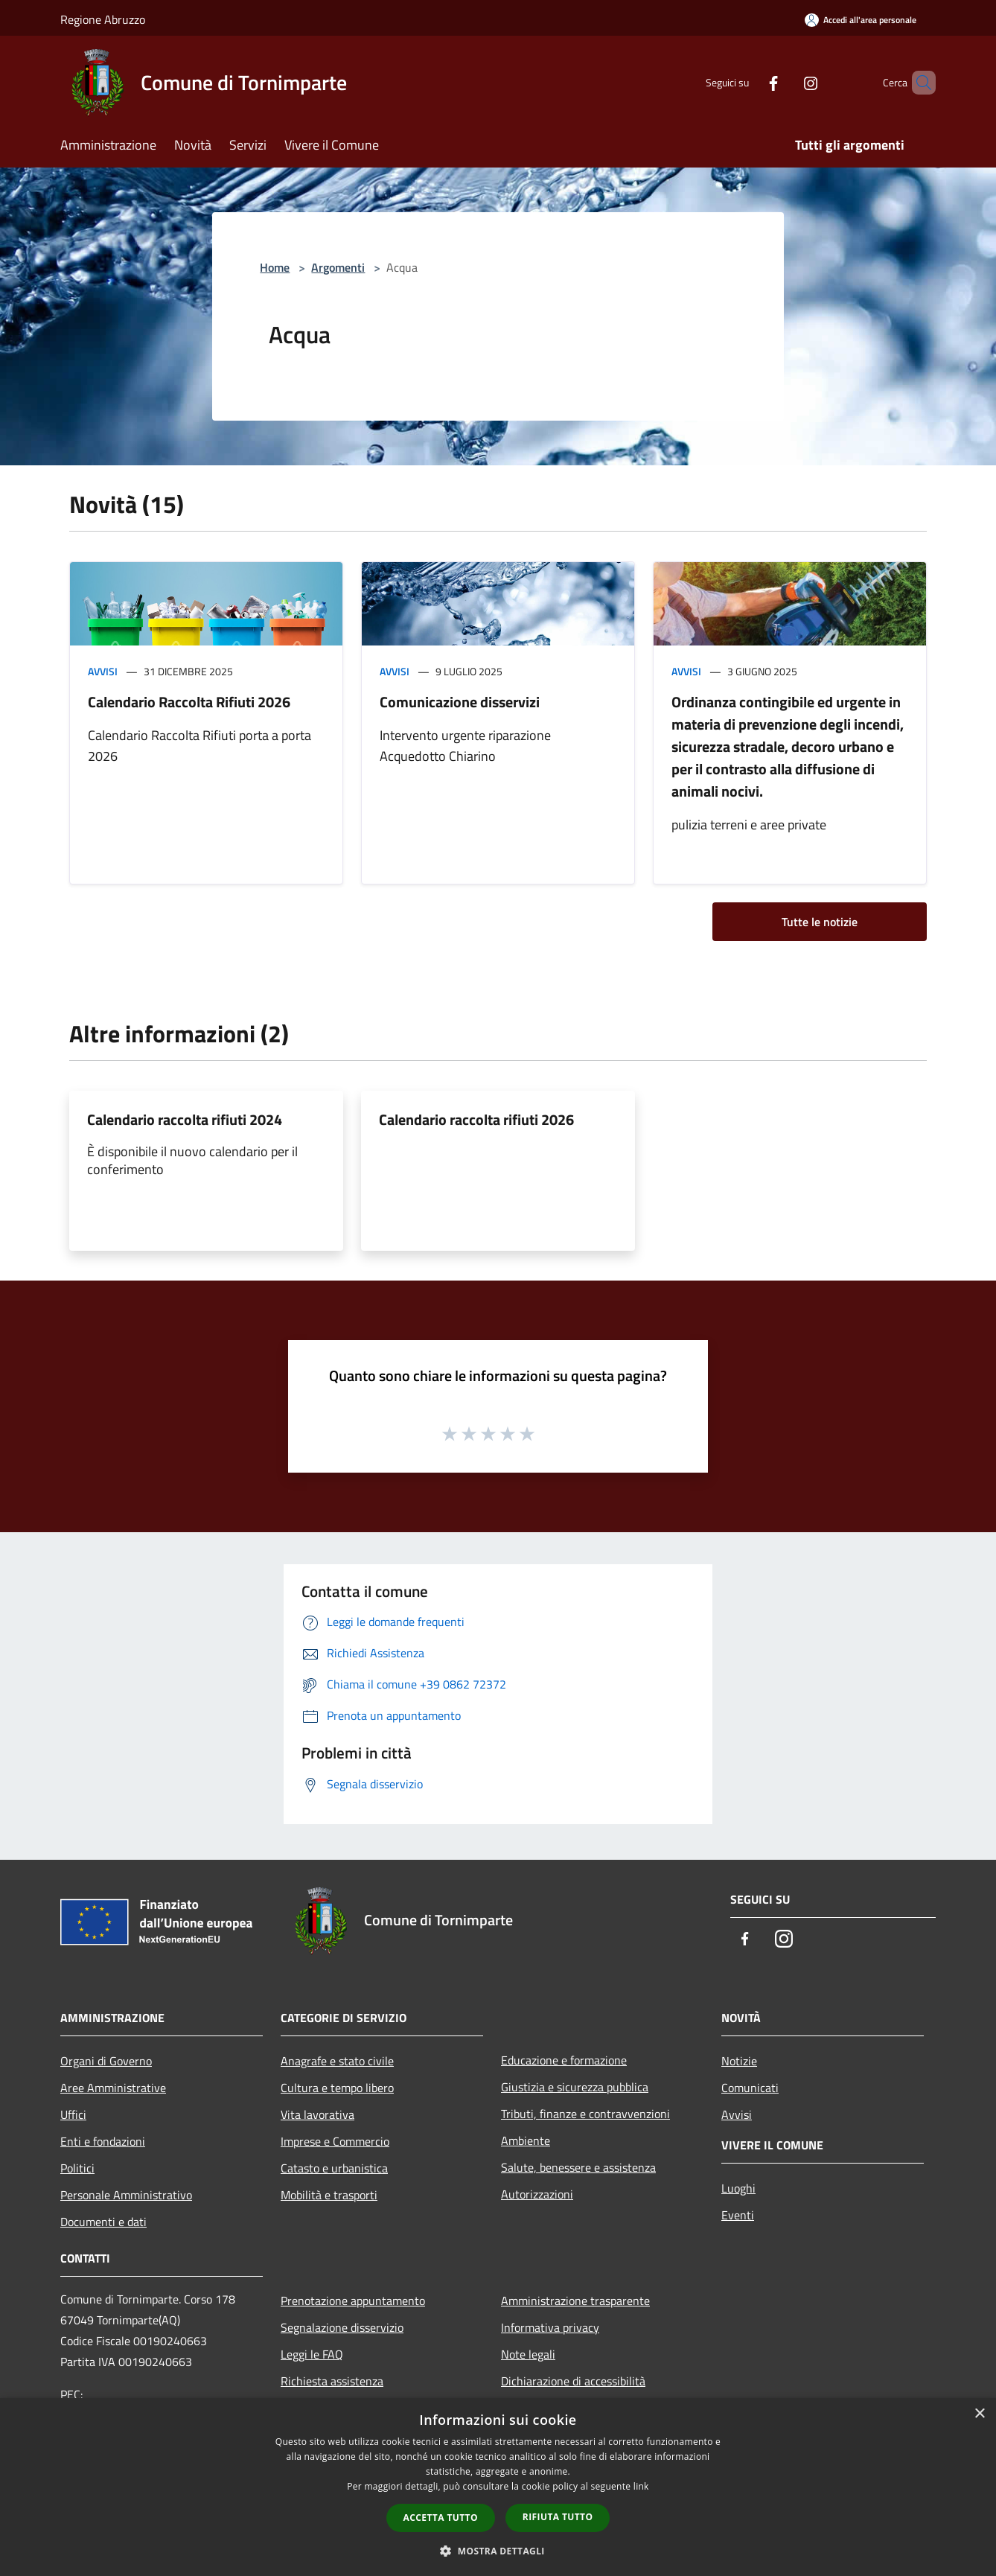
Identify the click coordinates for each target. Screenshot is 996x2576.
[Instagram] (785, 82)
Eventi (737, 2215)
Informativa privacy (550, 2327)
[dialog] (498, 2487)
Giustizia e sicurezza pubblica (574, 2087)
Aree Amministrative (113, 2088)
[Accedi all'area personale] (860, 19)
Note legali (528, 2354)
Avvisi (103, 671)
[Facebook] (748, 82)
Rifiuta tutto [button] (558, 2516)
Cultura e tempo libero (337, 2088)
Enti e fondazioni (102, 2141)
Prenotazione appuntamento (353, 2300)
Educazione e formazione (564, 2060)
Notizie (739, 2061)
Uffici (73, 2114)
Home (275, 267)
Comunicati (750, 2088)
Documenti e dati (103, 2222)
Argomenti (338, 267)
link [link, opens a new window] (641, 2486)
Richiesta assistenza (332, 2381)
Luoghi (738, 2188)
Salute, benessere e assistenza (578, 2167)
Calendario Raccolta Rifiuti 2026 (189, 701)
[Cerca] (918, 83)
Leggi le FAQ (312, 2354)
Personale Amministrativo (126, 2195)
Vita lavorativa (317, 2114)
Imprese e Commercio (335, 2141)
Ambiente (525, 2140)
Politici (77, 2168)
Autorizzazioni (537, 2194)
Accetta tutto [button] (440, 2517)
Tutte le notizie (820, 922)
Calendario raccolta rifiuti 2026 (476, 1119)
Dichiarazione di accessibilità (573, 2381)
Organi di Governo (106, 2061)
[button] (498, 2550)
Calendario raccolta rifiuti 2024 (184, 1119)
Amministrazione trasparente (575, 2300)
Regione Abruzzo (102, 19)
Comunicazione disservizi (460, 701)
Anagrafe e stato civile (337, 2061)
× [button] (979, 2414)
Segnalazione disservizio (342, 2327)
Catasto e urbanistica (334, 2168)
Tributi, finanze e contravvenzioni (585, 2114)
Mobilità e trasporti (329, 2195)
